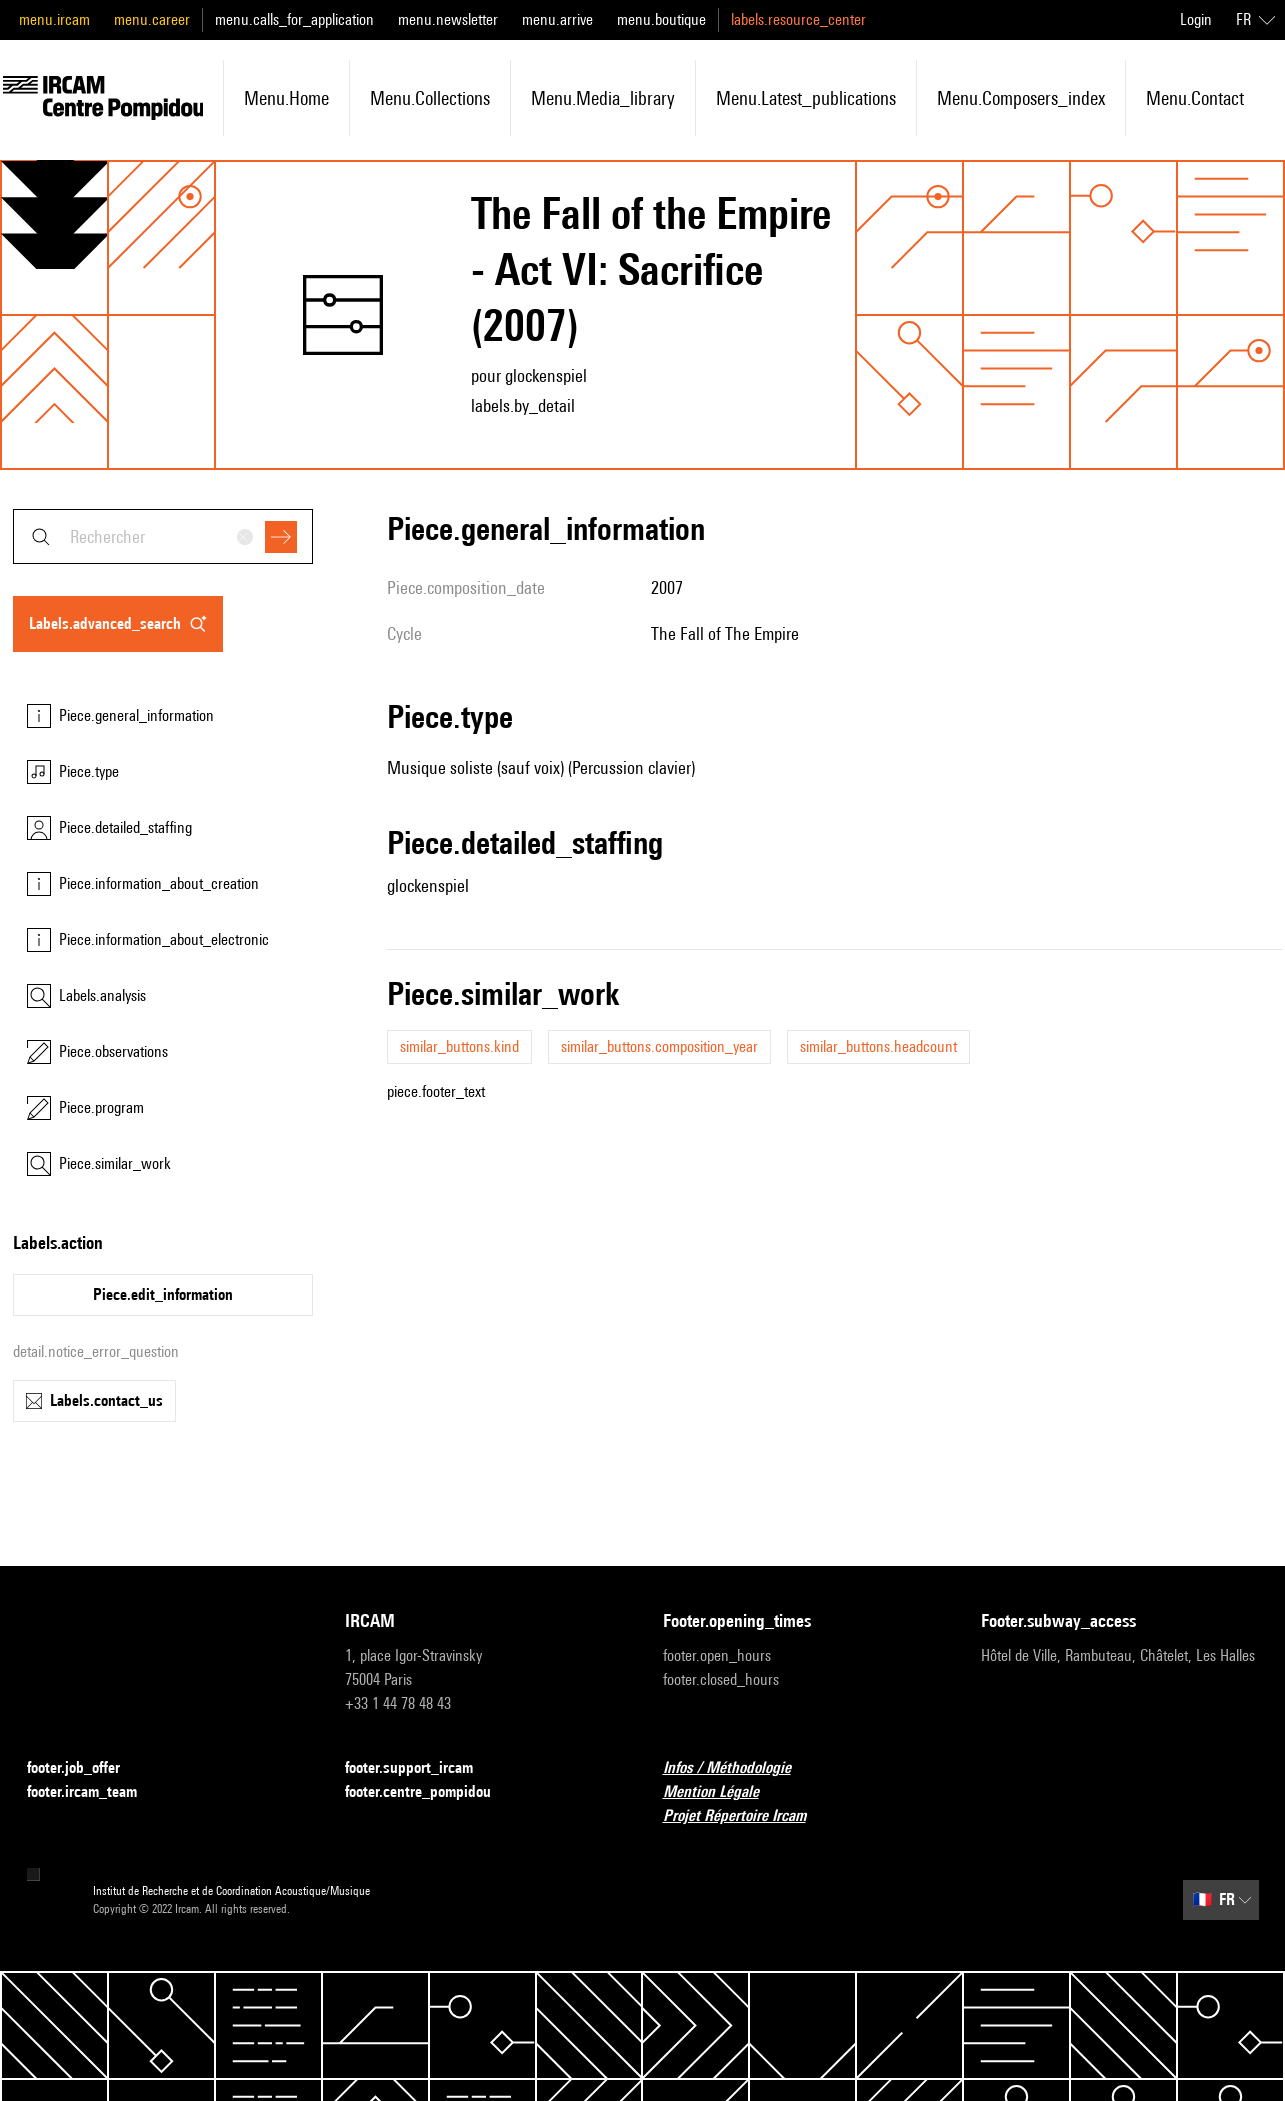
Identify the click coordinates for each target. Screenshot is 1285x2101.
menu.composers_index (1021, 98)
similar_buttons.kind (459, 1046)
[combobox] (163, 536)
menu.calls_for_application (294, 19)
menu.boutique (661, 19)
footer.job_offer (85, 1768)
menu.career (152, 19)
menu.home (286, 98)
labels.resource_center (798, 19)
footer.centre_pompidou (430, 1792)
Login (1196, 19)
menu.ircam (54, 19)
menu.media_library (603, 98)
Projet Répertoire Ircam (746, 1816)
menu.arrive (557, 19)
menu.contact (1195, 98)
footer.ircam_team (94, 1792)
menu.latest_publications (806, 98)
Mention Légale (723, 1792)
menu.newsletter (448, 19)
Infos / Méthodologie (739, 1768)
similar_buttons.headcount (878, 1046)
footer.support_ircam (421, 1768)
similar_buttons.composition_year (659, 1046)
